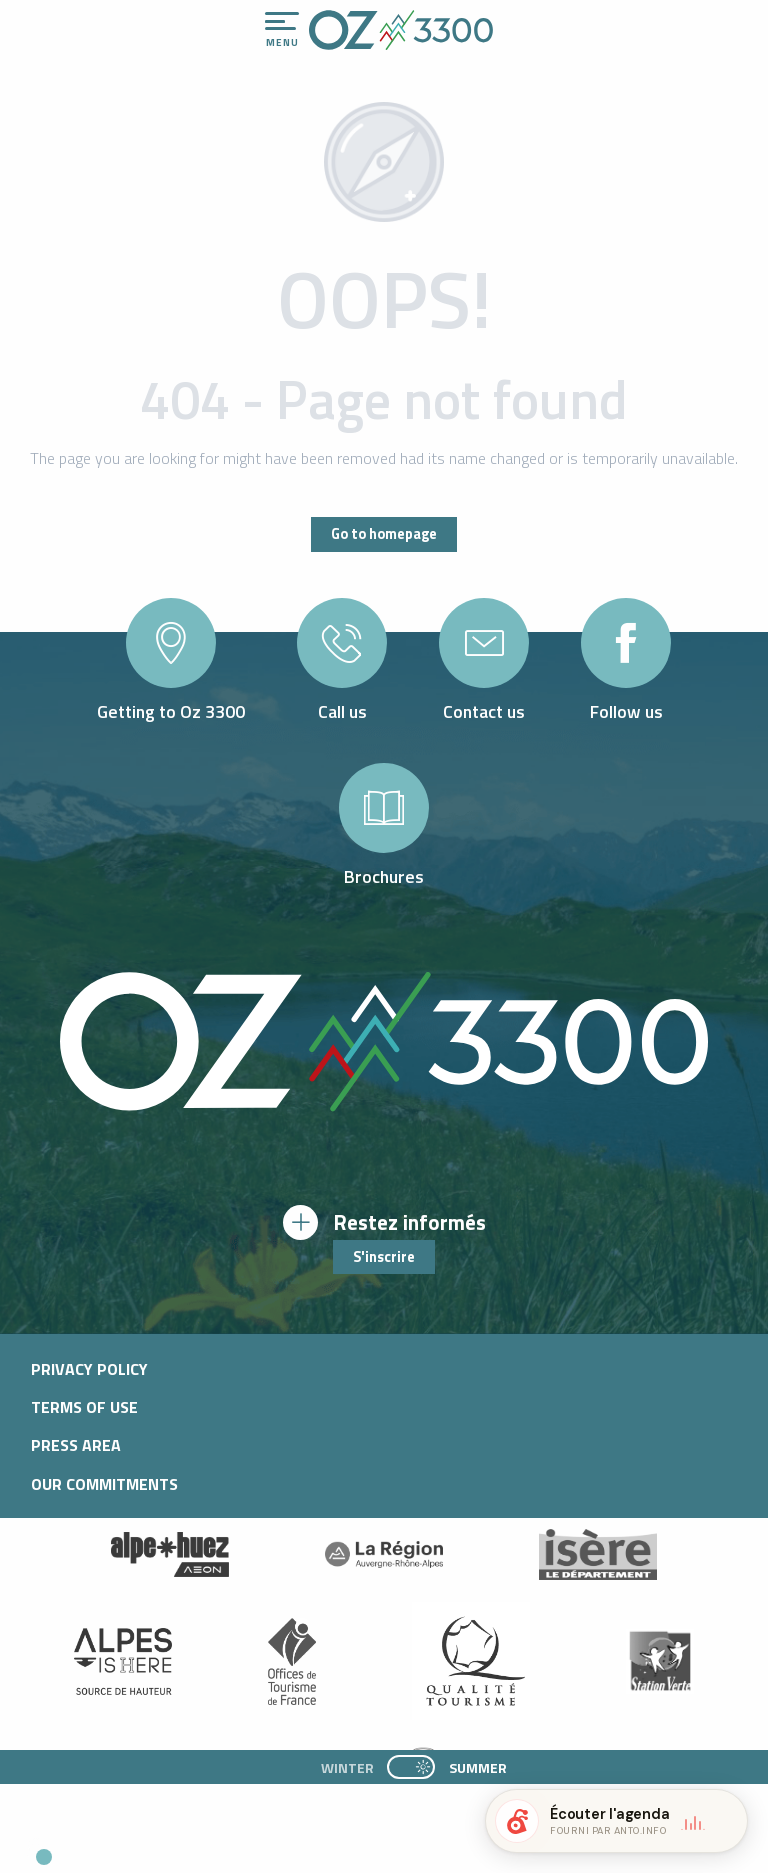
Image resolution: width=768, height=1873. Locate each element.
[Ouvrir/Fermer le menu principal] (282, 30)
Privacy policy (89, 1369)
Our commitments (104, 1484)
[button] (186, 1849)
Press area (76, 1445)
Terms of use (84, 1407)
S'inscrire (384, 1257)
